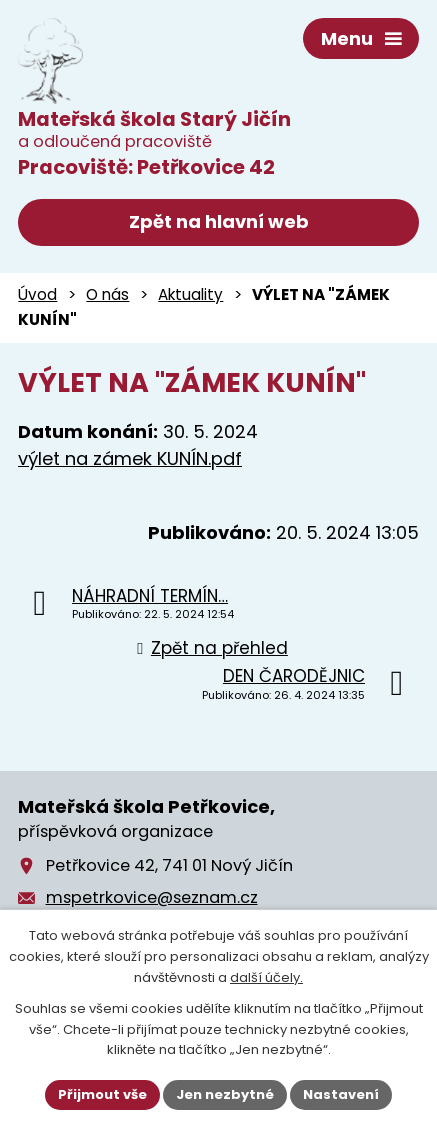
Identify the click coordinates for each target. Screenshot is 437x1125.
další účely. (266, 977)
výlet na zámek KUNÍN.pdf (130, 458)
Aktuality (190, 294)
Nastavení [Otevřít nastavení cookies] (341, 1094)
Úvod (37, 294)
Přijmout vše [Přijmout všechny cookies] (102, 1094)
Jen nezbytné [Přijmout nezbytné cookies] (225, 1094)
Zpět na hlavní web (219, 221)
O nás (107, 294)
